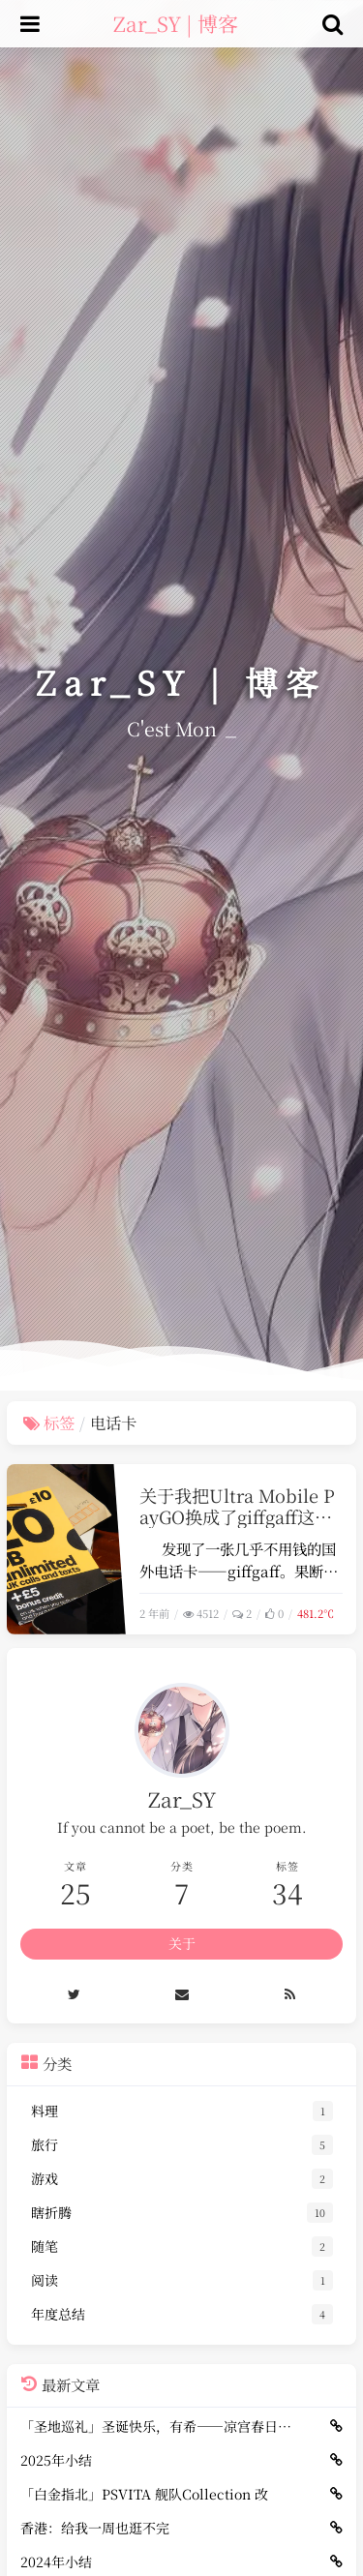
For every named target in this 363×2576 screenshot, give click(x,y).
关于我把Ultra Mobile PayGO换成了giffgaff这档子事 (237, 1517)
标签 (49, 1422)
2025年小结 (56, 2460)
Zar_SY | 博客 (175, 23)
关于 (182, 1943)
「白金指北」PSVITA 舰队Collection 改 (144, 2493)
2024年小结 (56, 2561)
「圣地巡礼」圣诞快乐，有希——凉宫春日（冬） (157, 2426)
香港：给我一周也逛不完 (94, 2527)
